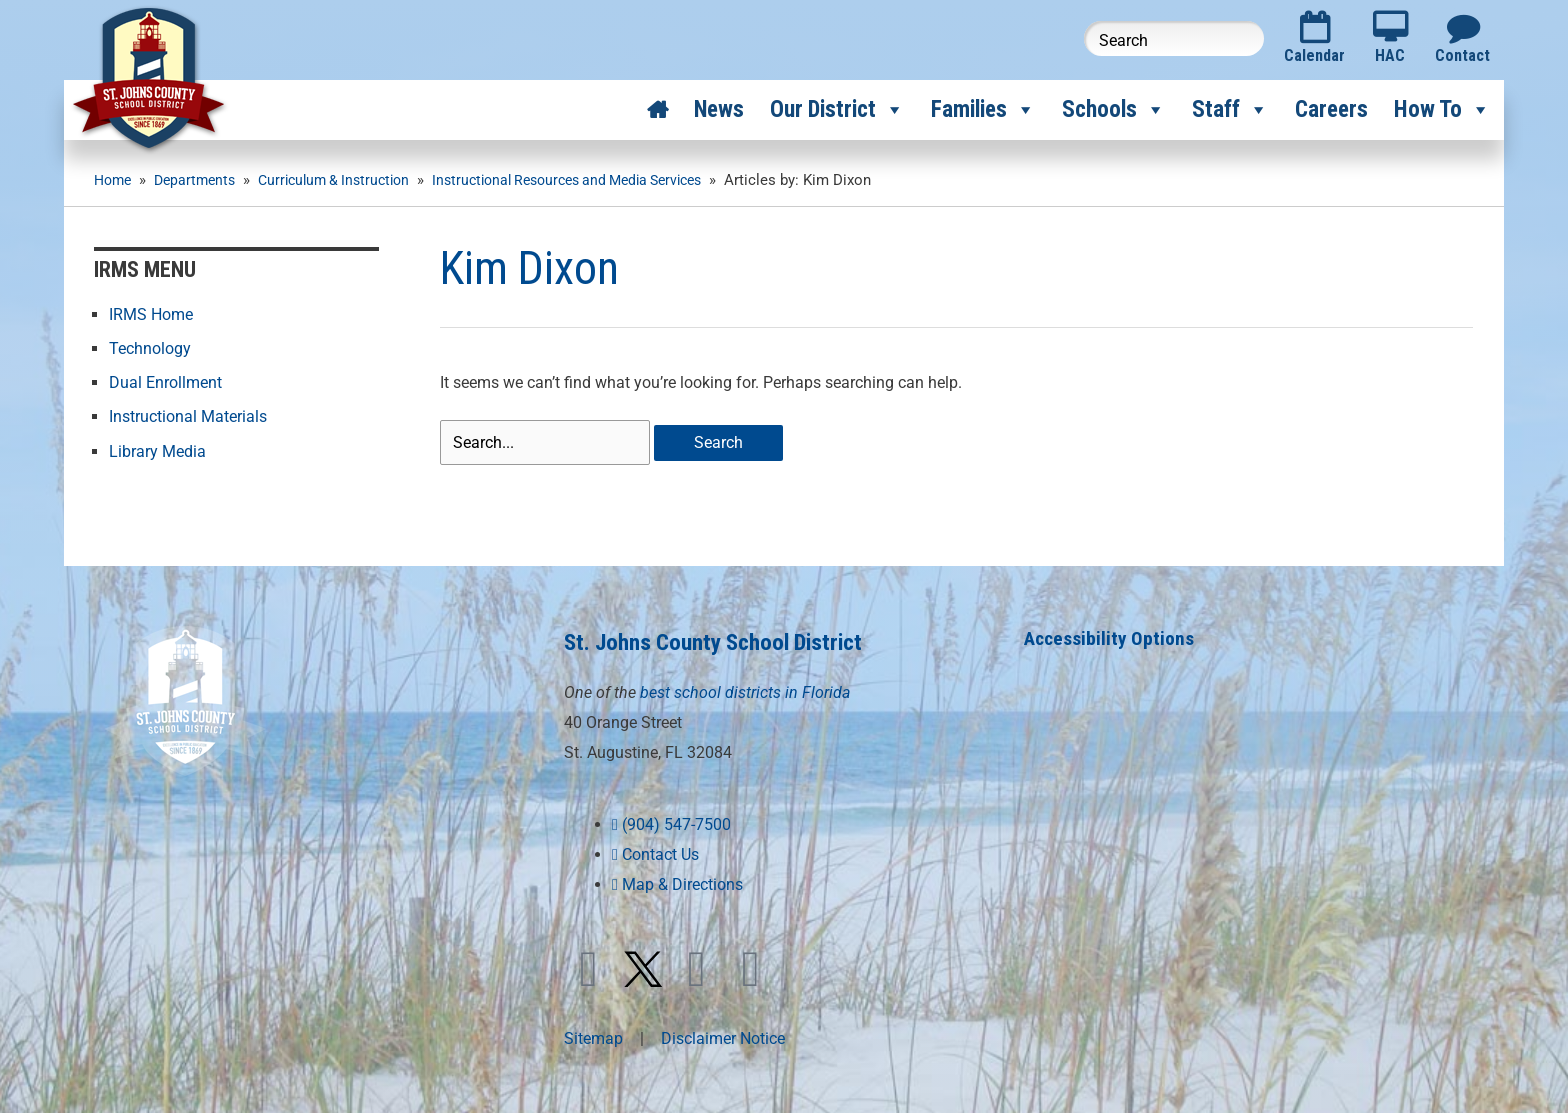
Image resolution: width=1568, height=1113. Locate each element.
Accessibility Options (1112, 636)
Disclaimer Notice (723, 1035)
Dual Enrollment (165, 381)
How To (1442, 110)
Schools (1114, 110)
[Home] (657, 110)
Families (983, 110)
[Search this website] (1174, 38)
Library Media (157, 449)
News (719, 109)
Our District (837, 110)
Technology (150, 347)
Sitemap (593, 1035)
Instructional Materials (188, 415)
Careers (1331, 109)
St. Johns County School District (726, 639)
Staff (1230, 110)
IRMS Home (151, 313)
